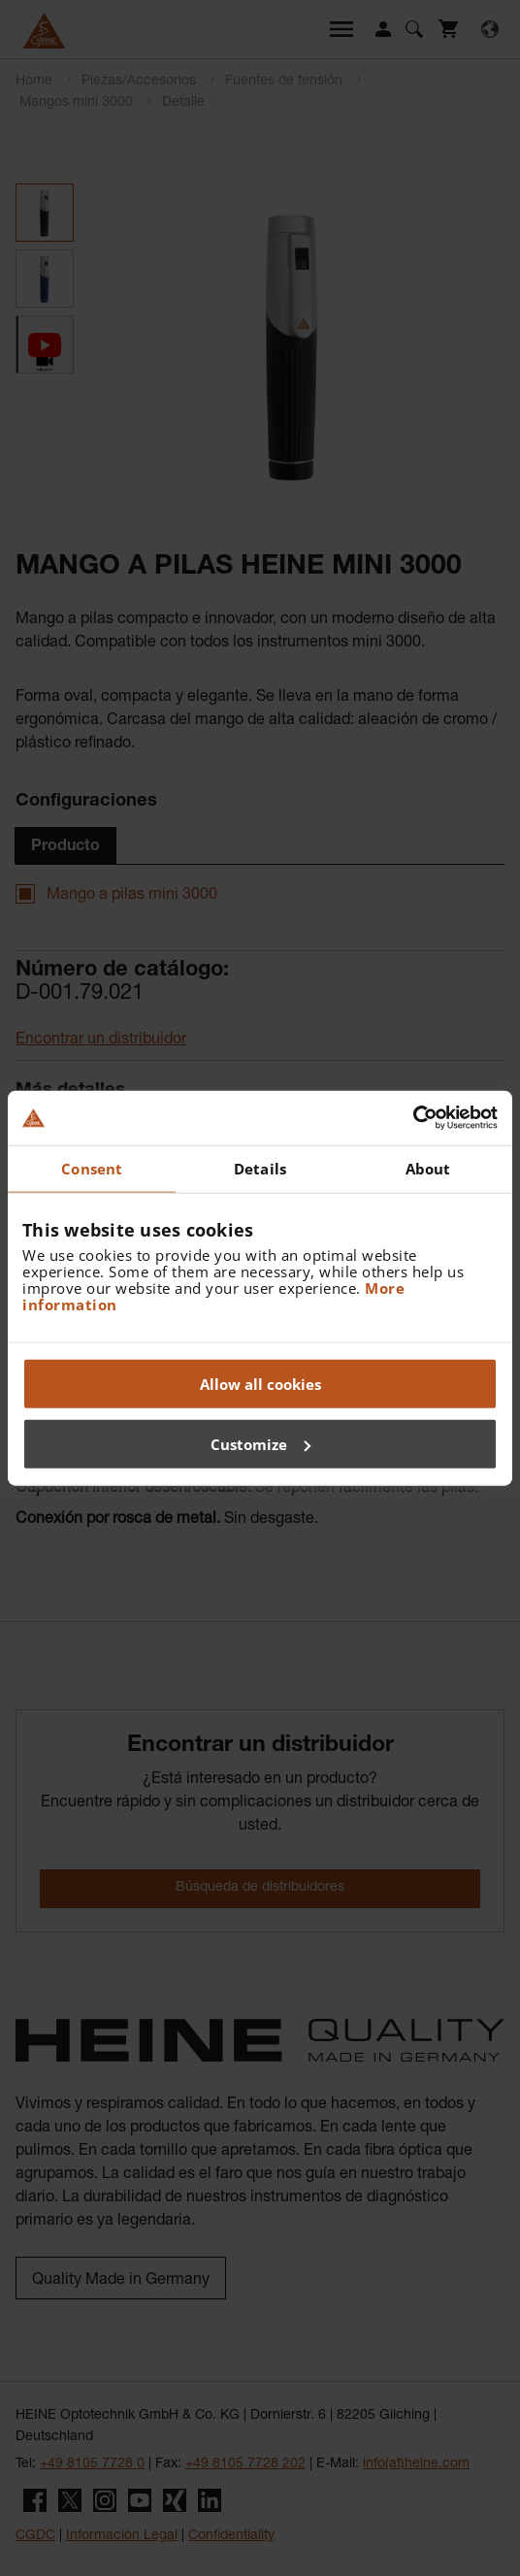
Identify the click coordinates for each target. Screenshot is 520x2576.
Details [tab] (260, 1167)
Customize (260, 1443)
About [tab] (428, 1167)
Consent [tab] (91, 1167)
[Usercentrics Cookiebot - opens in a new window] (413, 1118)
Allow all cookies (260, 1384)
